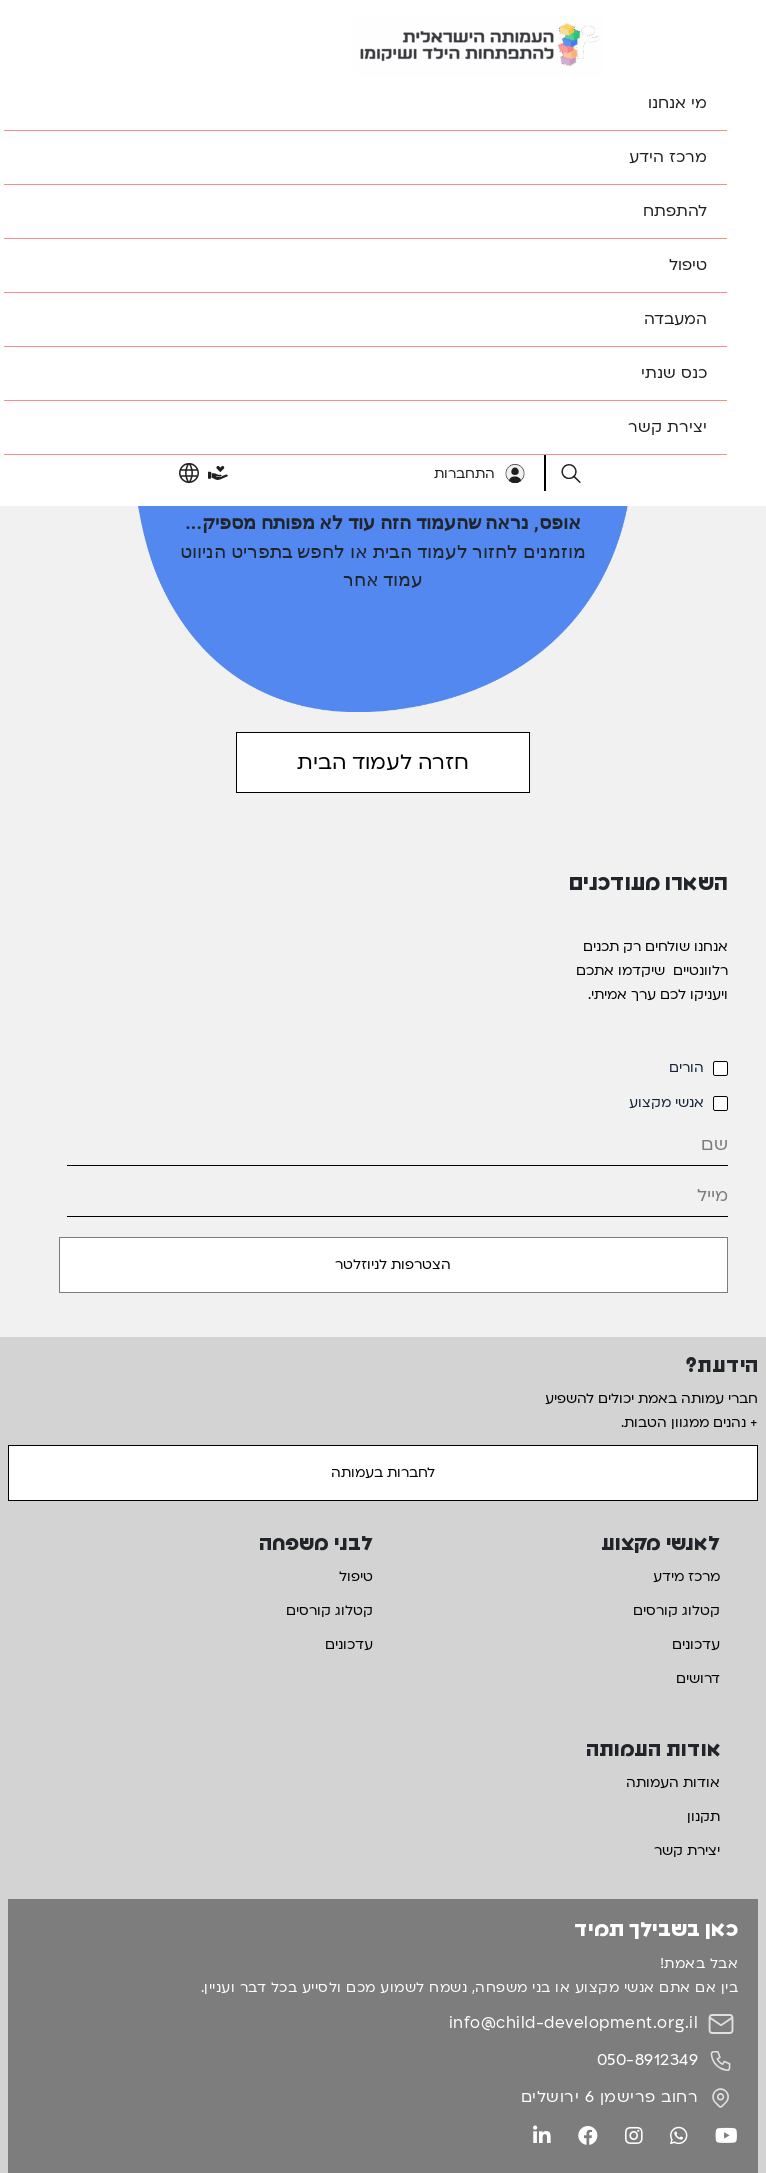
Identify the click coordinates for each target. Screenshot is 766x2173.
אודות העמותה (673, 1782)
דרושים (698, 1678)
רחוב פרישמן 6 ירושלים (610, 2097)
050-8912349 (648, 2060)
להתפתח (675, 211)
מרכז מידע (686, 1576)
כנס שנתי (674, 373)
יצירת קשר (667, 427)
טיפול (688, 265)
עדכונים (696, 1644)
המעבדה (675, 319)
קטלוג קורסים (676, 1610)
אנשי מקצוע (666, 1102)
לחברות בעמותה (383, 1472)
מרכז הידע (668, 157)
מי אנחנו (677, 103)
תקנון (703, 1816)
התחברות (479, 473)
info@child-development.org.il (574, 2023)
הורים (686, 1067)
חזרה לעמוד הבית (383, 762)
